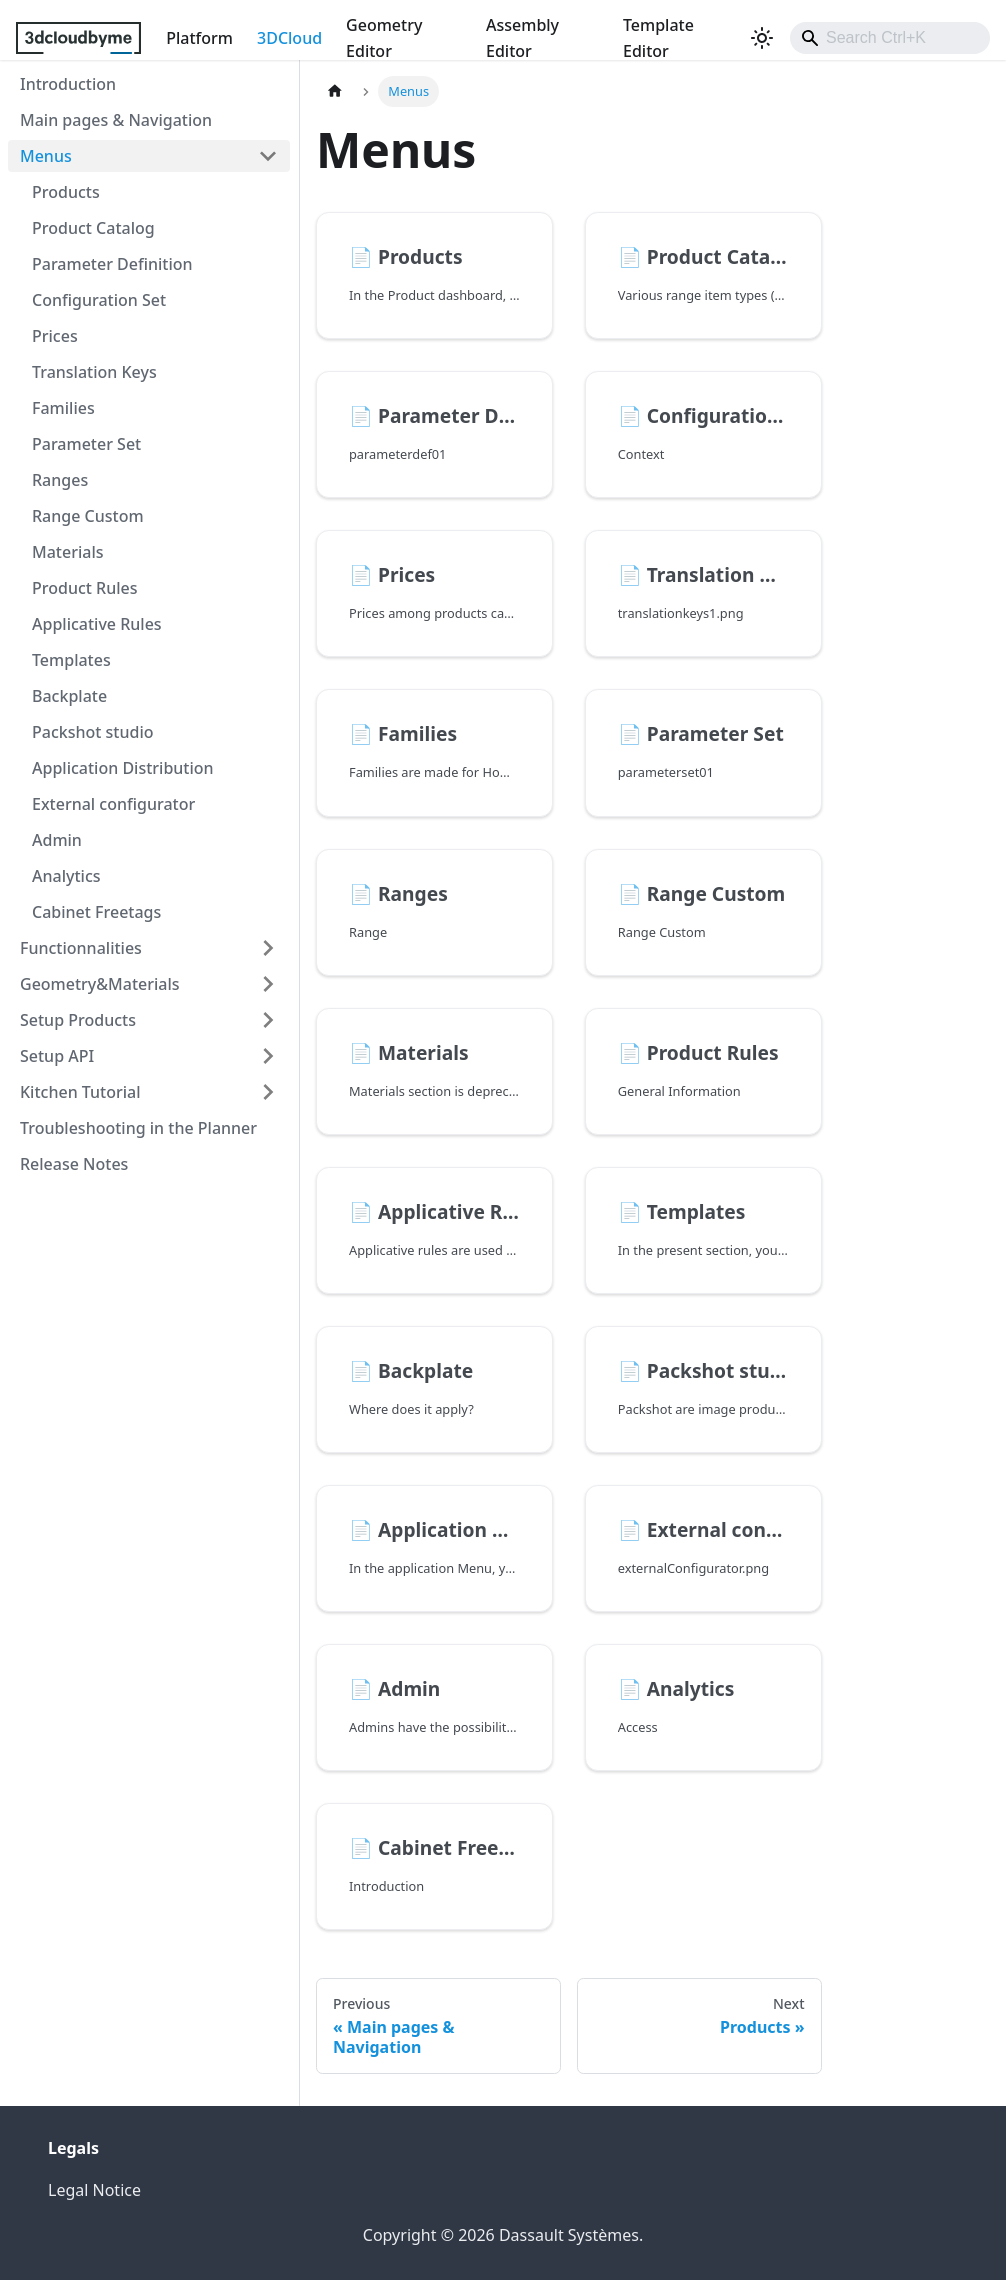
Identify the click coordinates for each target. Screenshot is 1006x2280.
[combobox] (890, 38)
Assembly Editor (522, 38)
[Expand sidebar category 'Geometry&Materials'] (268, 984)
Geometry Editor (384, 38)
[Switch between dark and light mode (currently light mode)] (762, 38)
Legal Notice (94, 2190)
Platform (199, 38)
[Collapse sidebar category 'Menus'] (268, 156)
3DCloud (289, 38)
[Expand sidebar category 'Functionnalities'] (268, 948)
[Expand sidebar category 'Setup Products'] (268, 1020)
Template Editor (658, 38)
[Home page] (335, 91)
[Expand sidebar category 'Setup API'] (268, 1056)
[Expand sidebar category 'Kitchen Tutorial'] (268, 1092)
